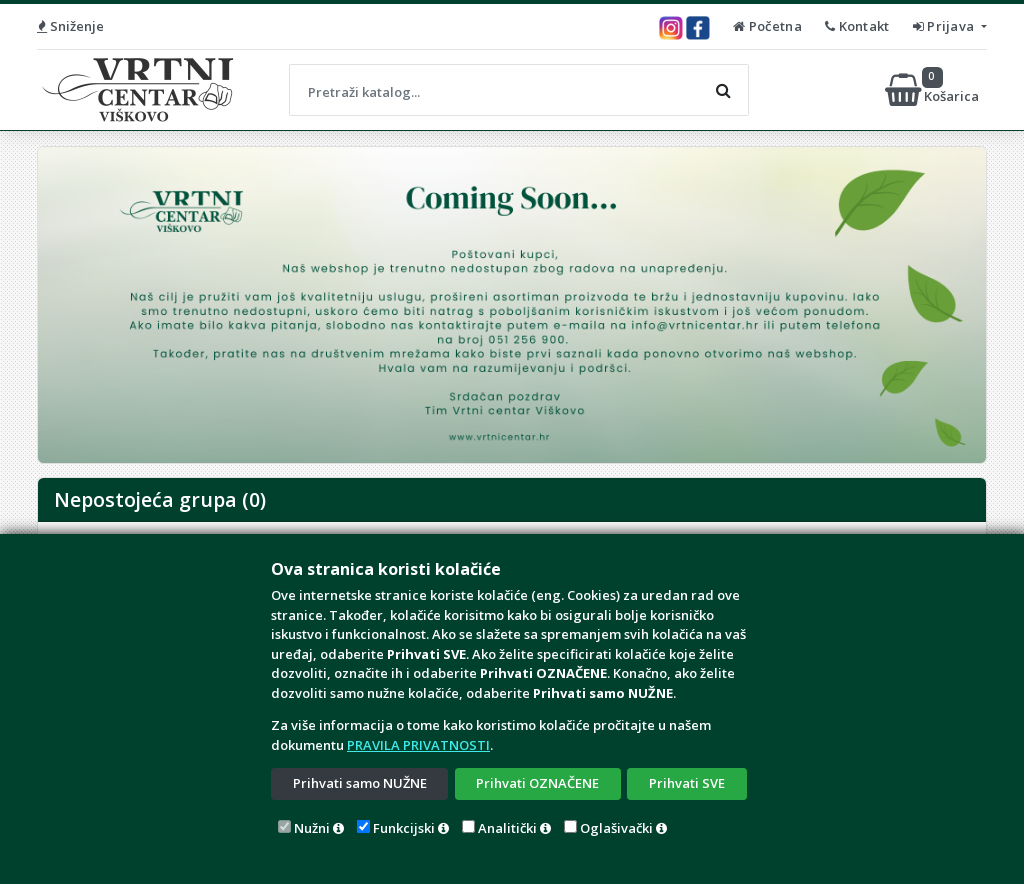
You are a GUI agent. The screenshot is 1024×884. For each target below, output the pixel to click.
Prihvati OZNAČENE (537, 783)
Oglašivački (616, 828)
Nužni (312, 828)
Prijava (945, 26)
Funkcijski (404, 828)
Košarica (933, 90)
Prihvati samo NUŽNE (360, 783)
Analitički (507, 828)
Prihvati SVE (687, 783)
